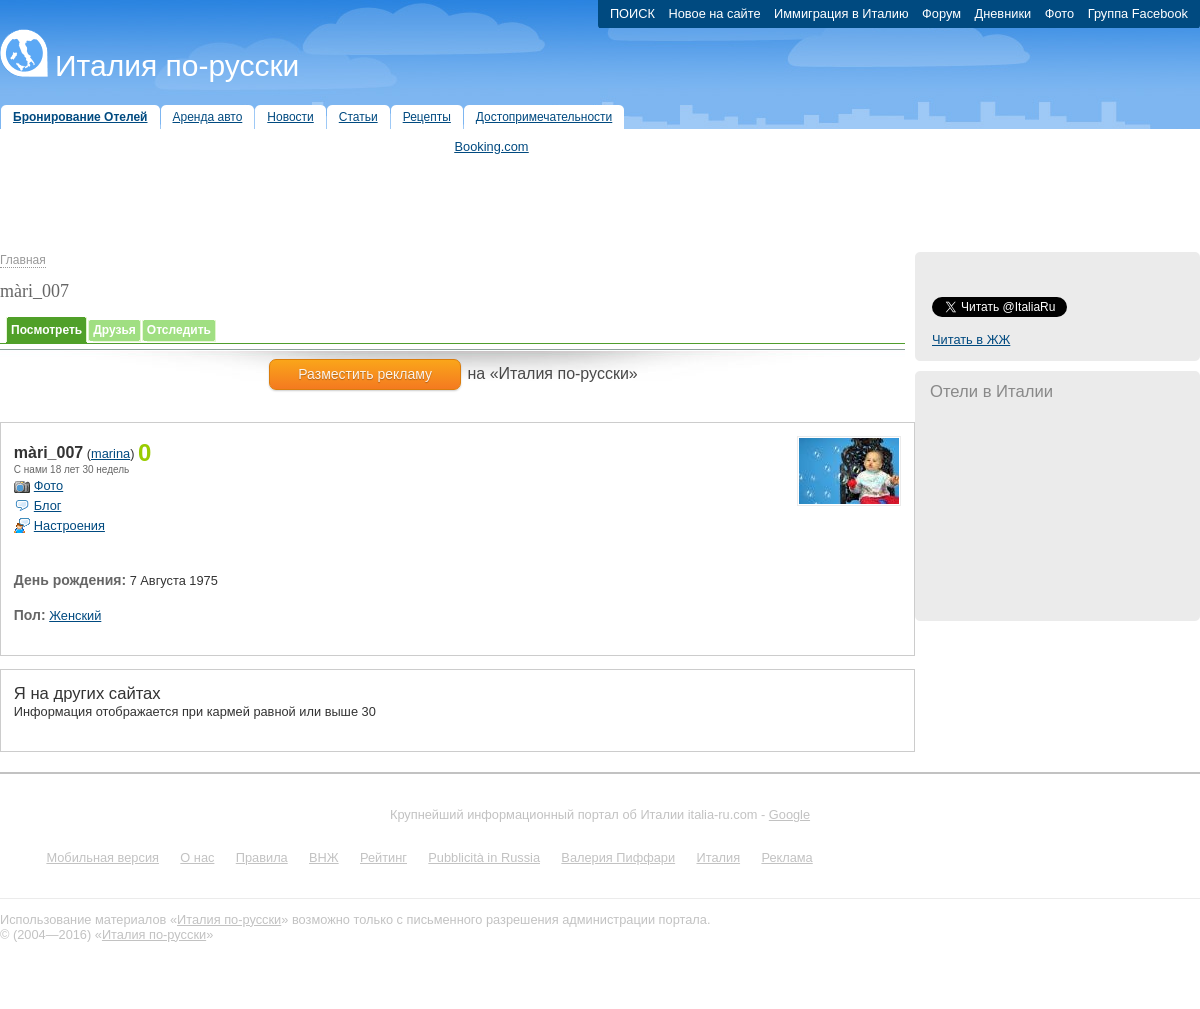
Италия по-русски (177, 65)
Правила (262, 857)
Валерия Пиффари (618, 857)
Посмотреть (46, 330)
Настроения (69, 525)
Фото (48, 485)
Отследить (179, 330)
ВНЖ (324, 857)
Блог (48, 505)
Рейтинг (383, 857)
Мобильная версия (102, 857)
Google (789, 814)
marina (110, 453)
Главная (23, 260)
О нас (197, 857)
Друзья (114, 330)
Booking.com (492, 146)
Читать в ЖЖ (971, 339)
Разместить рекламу (365, 374)
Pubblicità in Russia (484, 857)
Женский (75, 615)
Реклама (786, 857)
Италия (718, 857)
